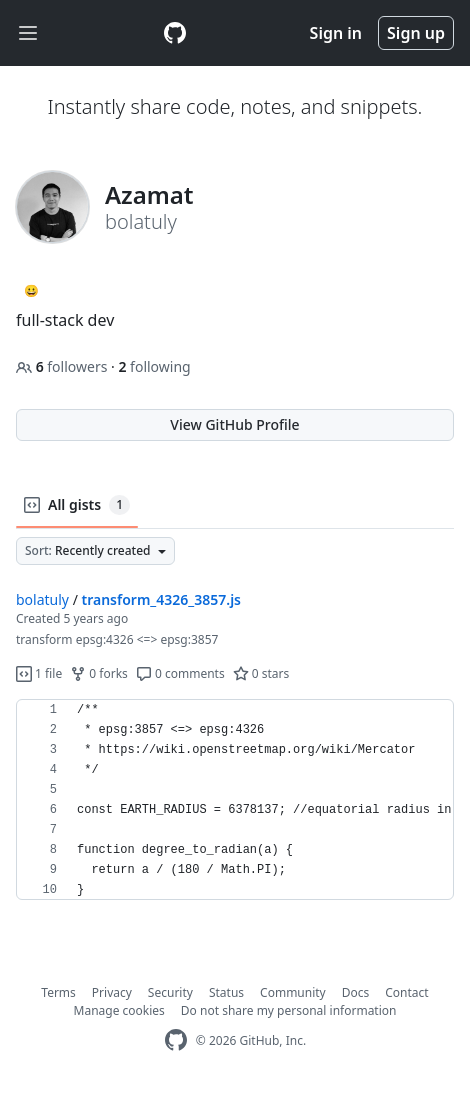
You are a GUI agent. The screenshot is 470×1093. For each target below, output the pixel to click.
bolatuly (42, 599)
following (154, 366)
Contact (406, 992)
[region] (235, 800)
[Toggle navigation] (28, 33)
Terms (58, 992)
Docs (356, 992)
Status (226, 992)
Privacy (112, 992)
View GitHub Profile (234, 424)
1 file (39, 673)
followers (63, 366)
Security (170, 992)
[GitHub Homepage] (176, 1040)
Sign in (336, 33)
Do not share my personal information (289, 1010)
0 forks (99, 673)
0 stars (261, 673)
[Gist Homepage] (175, 33)
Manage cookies (119, 1010)
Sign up (416, 33)
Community (293, 992)
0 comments (180, 673)
